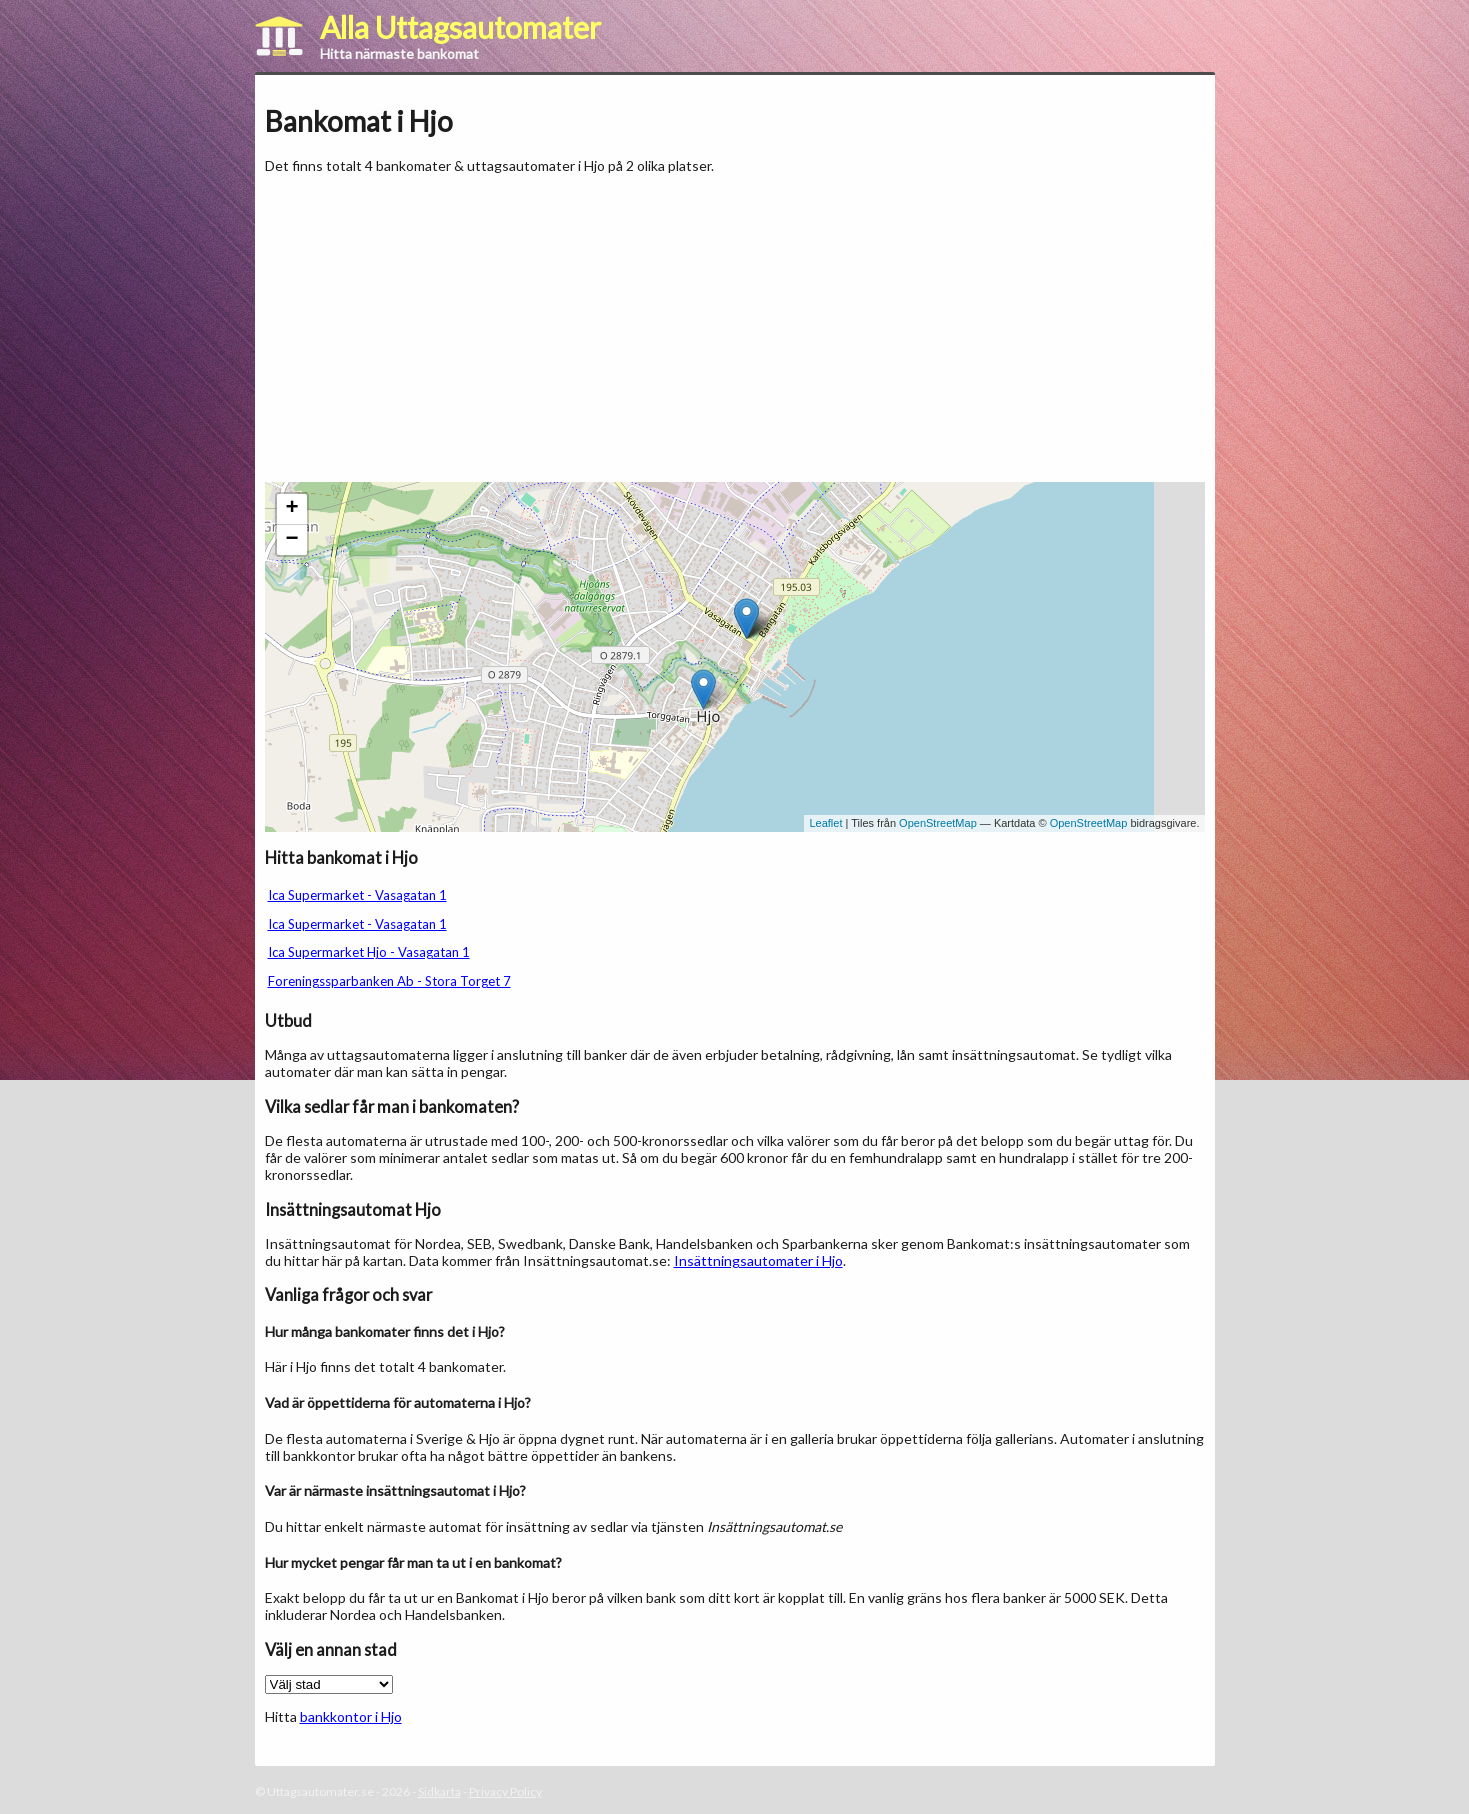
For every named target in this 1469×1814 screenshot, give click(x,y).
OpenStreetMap (938, 823)
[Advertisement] (433, 328)
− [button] (291, 540)
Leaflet (825, 823)
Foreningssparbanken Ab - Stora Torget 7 (389, 981)
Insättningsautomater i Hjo (758, 1260)
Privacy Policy (505, 1791)
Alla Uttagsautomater (460, 27)
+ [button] (291, 509)
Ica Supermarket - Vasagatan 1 (357, 895)
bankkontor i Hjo (351, 1716)
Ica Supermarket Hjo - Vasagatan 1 (369, 952)
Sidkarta (439, 1791)
